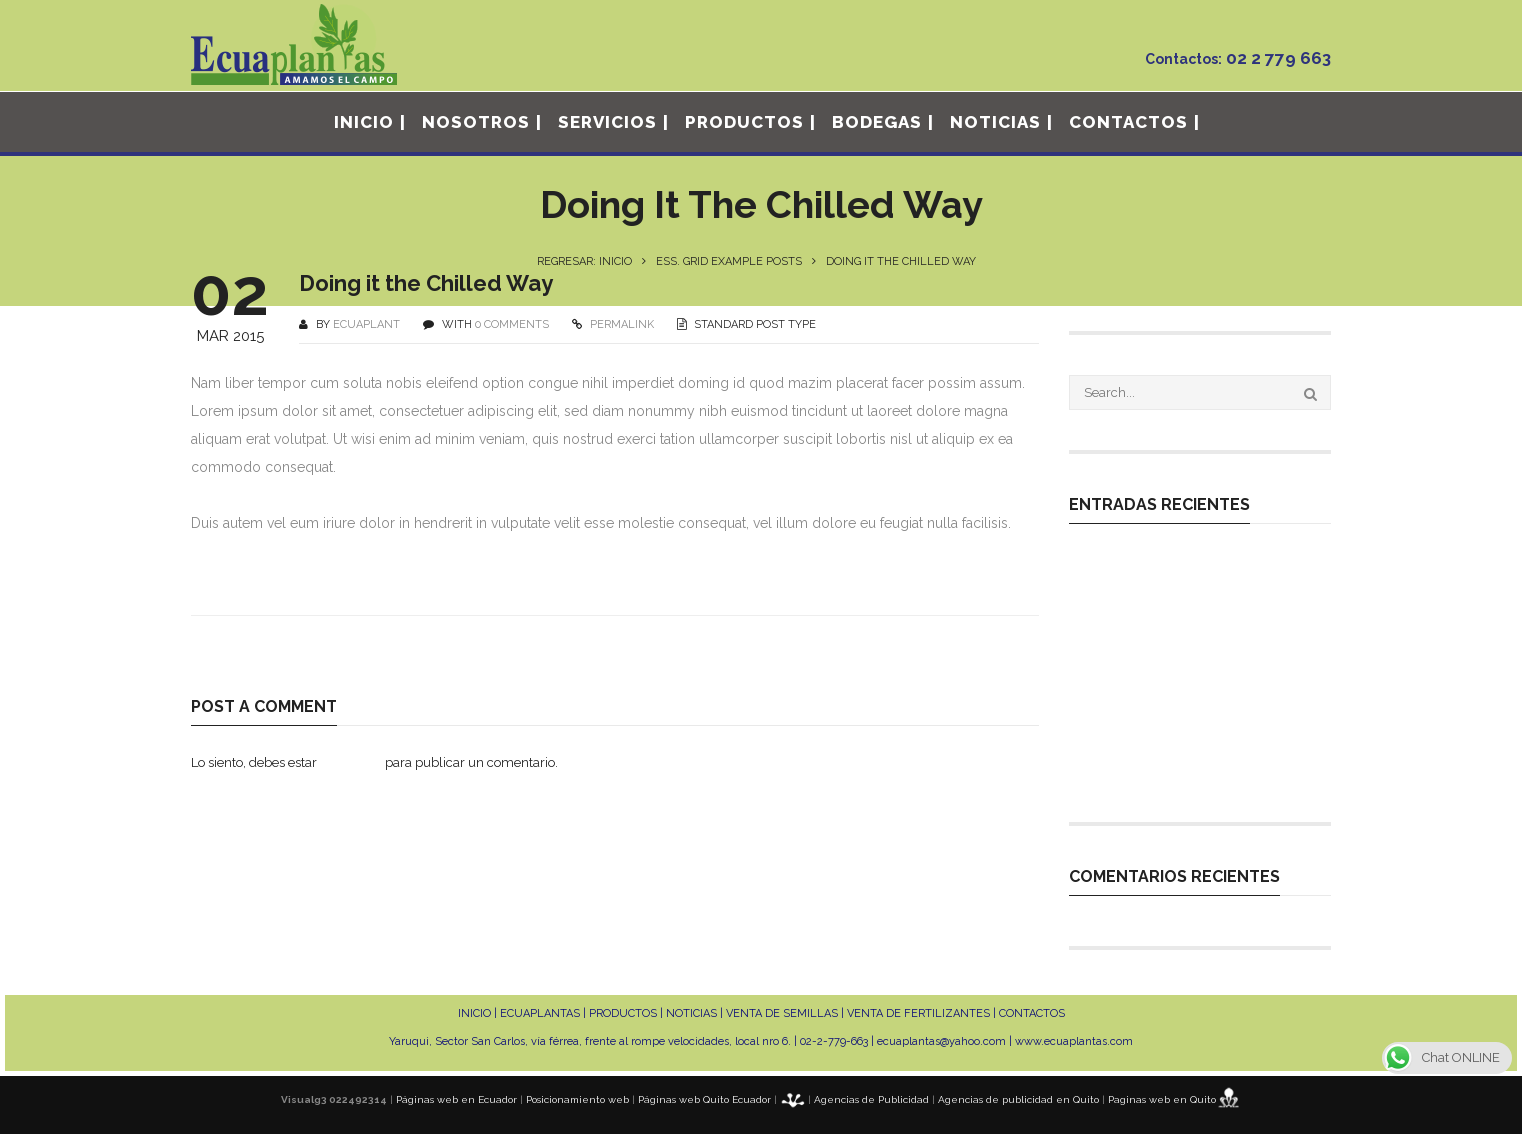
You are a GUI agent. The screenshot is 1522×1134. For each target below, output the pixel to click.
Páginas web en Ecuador (456, 1099)
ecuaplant (366, 324)
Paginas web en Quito (1162, 1099)
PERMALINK (620, 324)
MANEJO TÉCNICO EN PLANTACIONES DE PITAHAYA (1170, 631)
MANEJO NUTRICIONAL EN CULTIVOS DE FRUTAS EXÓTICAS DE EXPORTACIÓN (1199, 686)
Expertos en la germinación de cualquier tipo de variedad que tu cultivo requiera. (1193, 576)
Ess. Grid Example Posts (729, 261)
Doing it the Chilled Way (426, 283)
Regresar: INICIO (584, 261)
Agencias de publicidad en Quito (1018, 1099)
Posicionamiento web (577, 1099)
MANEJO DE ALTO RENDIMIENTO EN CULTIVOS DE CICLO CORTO (1193, 741)
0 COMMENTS (512, 324)
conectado (351, 762)
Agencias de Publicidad (871, 1099)
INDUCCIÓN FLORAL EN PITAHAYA (1186, 778)
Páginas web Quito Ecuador (704, 1099)
